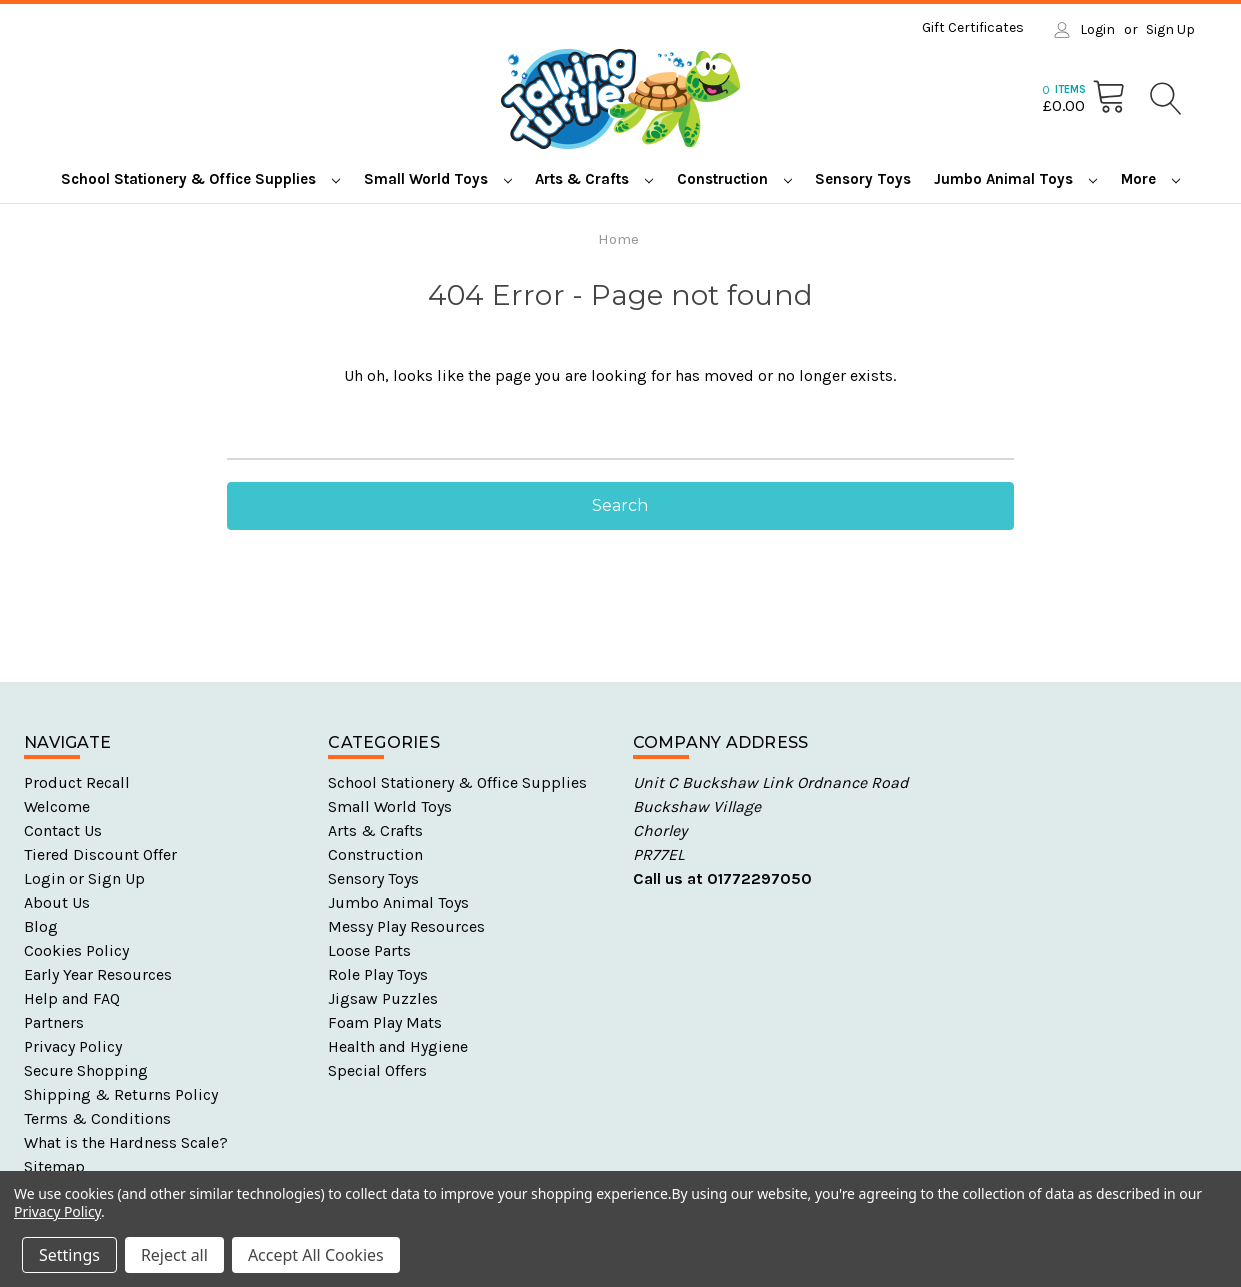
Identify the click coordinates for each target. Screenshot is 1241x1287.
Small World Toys (438, 179)
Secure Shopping (86, 1070)
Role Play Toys (378, 974)
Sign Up (1170, 29)
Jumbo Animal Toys (1015, 179)
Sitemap (54, 1166)
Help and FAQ (72, 998)
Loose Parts (369, 950)
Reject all (174, 1255)
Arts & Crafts (594, 179)
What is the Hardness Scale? (126, 1142)
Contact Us (63, 830)
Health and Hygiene (398, 1046)
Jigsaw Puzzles (383, 998)
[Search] (1164, 99)
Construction (734, 179)
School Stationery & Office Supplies (200, 179)
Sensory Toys (863, 179)
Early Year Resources (98, 974)
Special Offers (377, 1070)
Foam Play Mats (385, 1022)
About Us (57, 902)
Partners (54, 1022)
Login (1097, 29)
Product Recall (77, 782)
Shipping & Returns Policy (121, 1094)
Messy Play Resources (406, 926)
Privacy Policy (73, 1046)
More (1150, 179)
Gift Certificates (973, 27)
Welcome (57, 806)
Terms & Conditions (97, 1118)
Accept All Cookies (316, 1255)
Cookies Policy (76, 950)
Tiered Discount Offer (100, 854)
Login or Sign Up (84, 878)
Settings (69, 1255)
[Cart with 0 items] (1084, 97)
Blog (41, 926)
